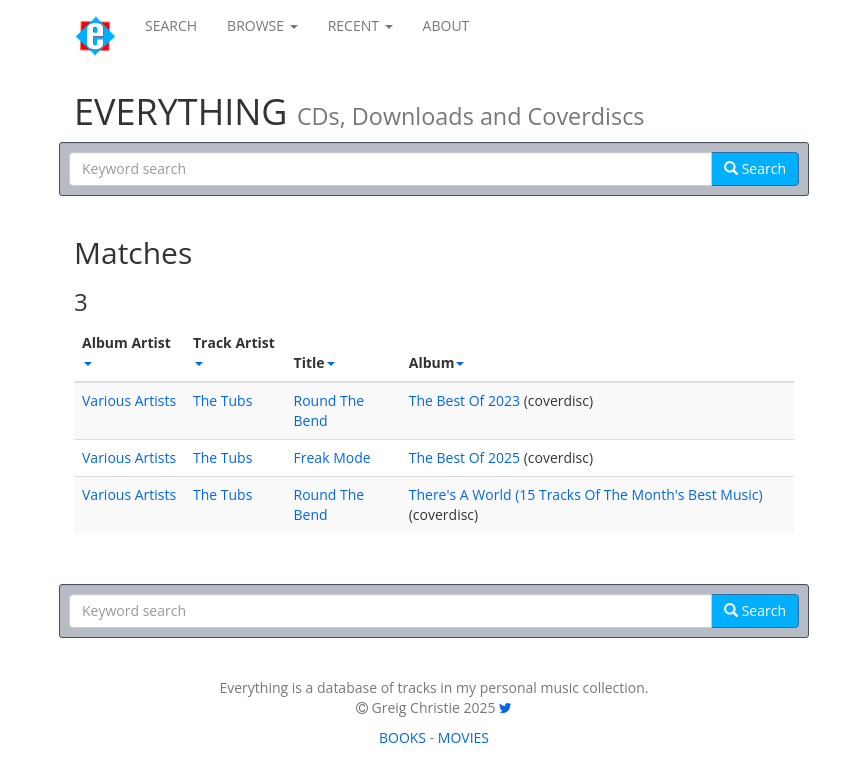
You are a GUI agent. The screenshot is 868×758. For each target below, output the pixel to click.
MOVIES (463, 737)
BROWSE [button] (262, 25)
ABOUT (446, 25)
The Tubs (222, 400)
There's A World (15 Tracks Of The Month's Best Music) (586, 494)
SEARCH (171, 25)
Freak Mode (332, 457)
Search (755, 168)
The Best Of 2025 (464, 457)
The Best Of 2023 (464, 400)
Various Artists (129, 400)
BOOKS (402, 737)
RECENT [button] (360, 25)
